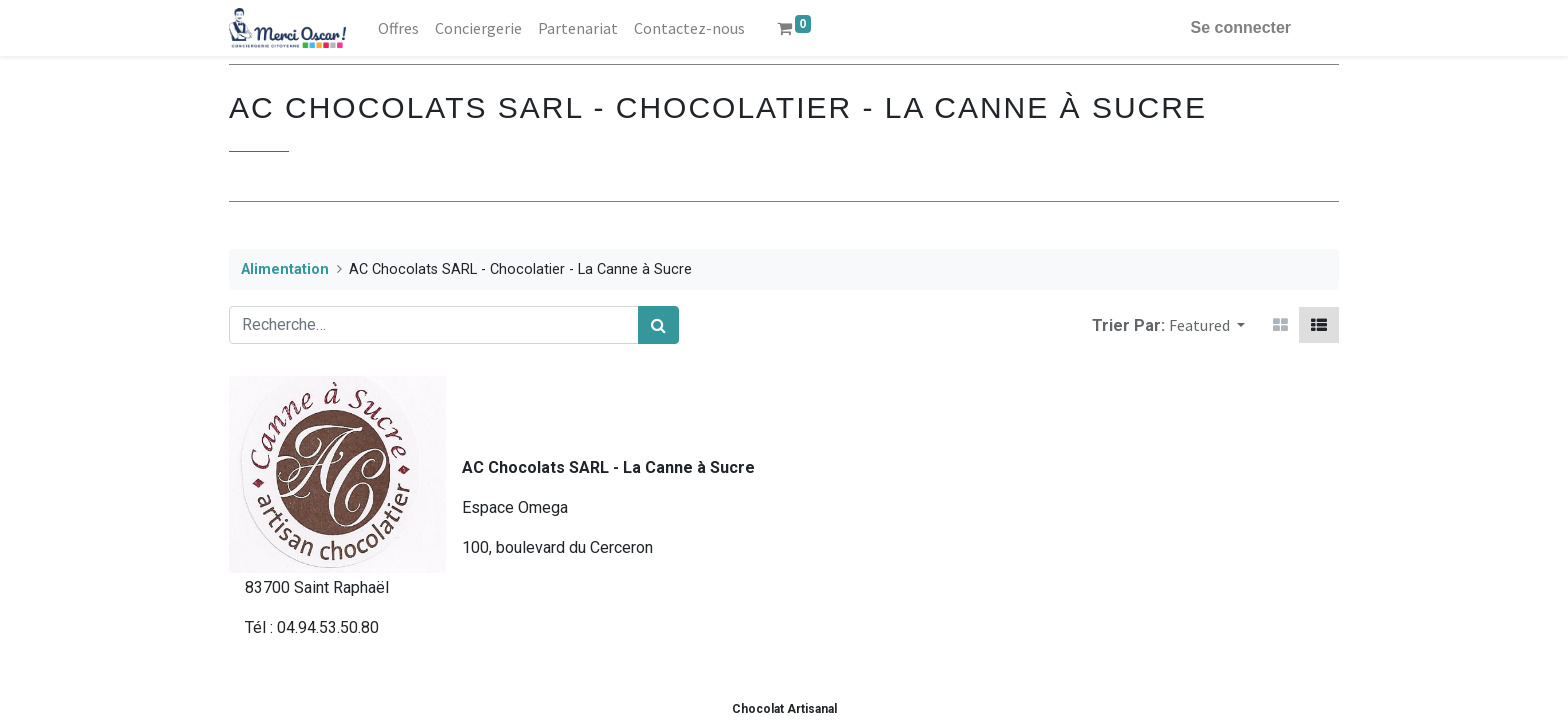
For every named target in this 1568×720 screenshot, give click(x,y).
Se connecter (1241, 27)
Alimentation (285, 269)
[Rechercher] (658, 325)
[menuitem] (398, 28)
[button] (1207, 325)
